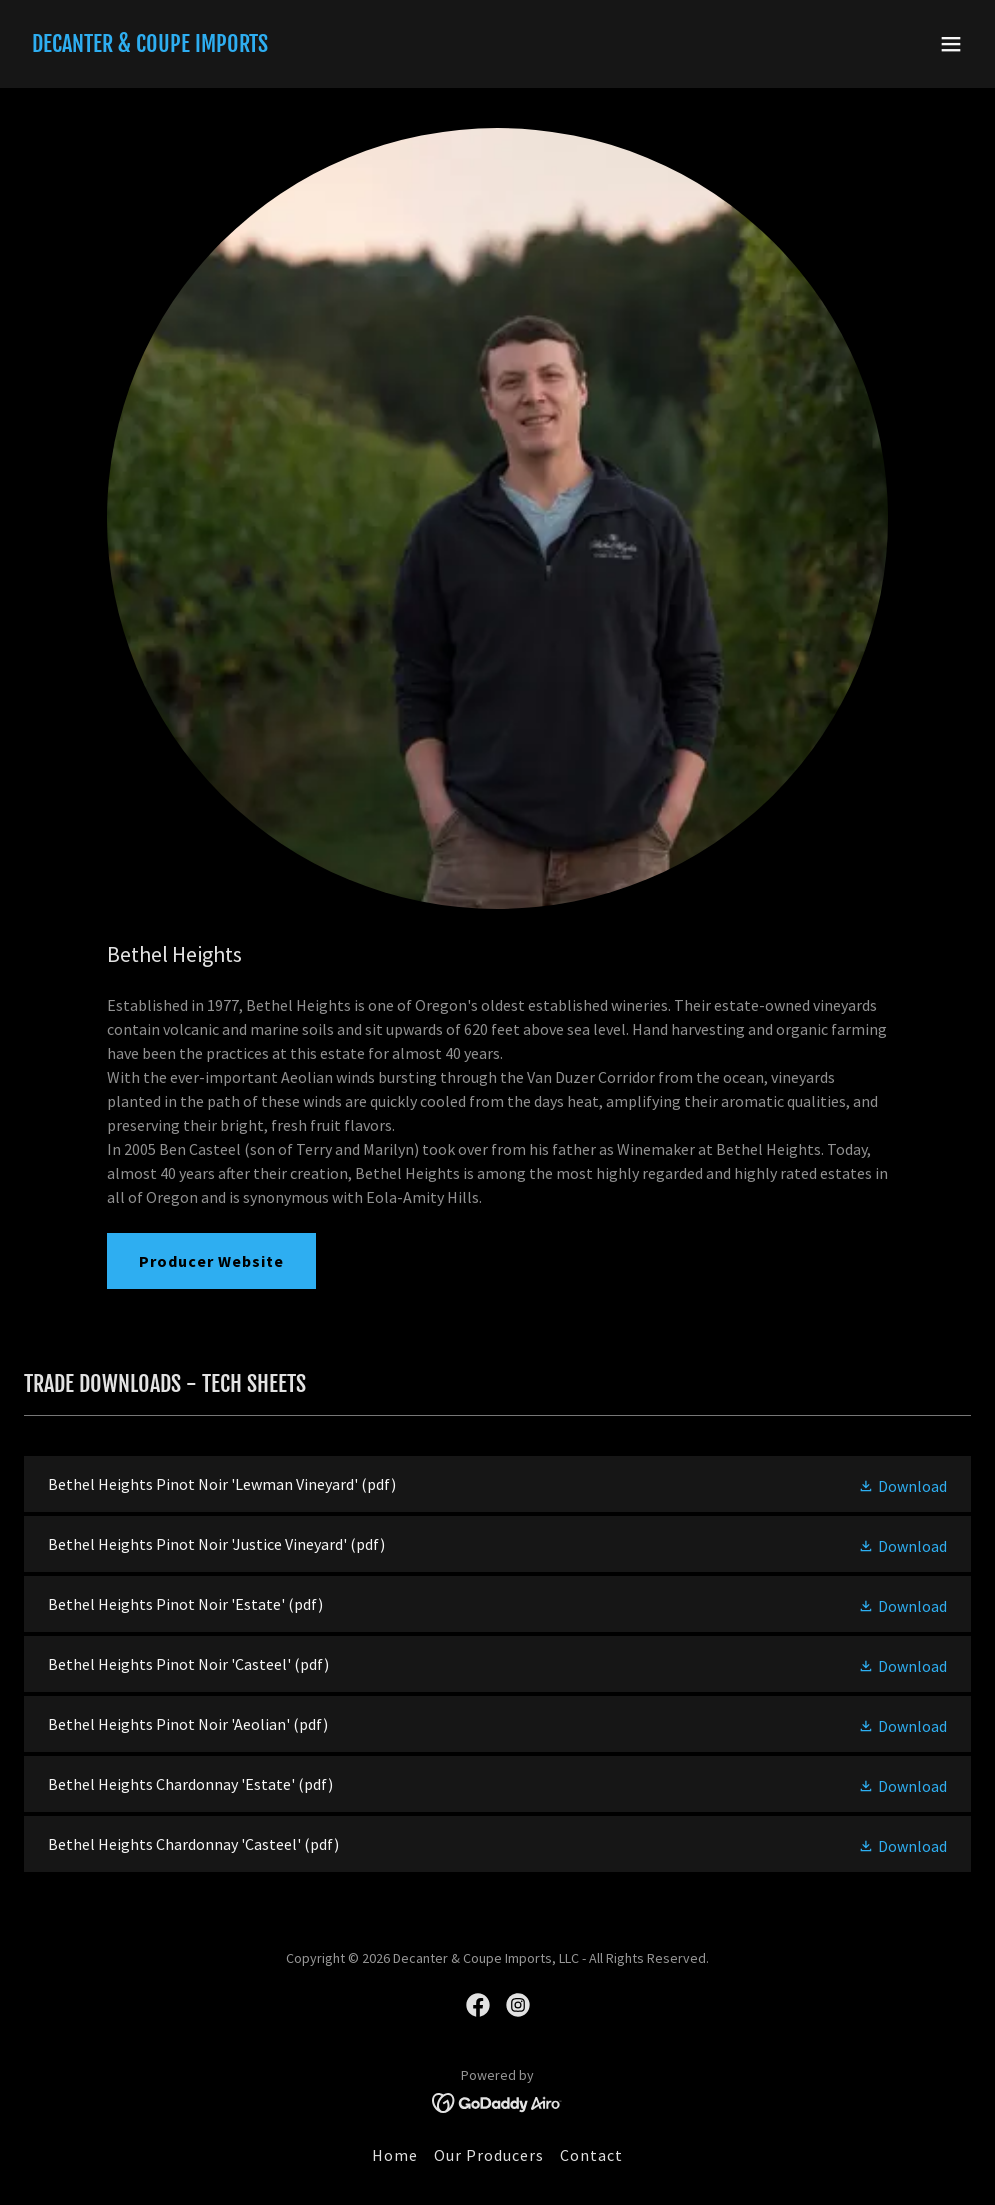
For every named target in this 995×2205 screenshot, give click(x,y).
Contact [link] (591, 2155)
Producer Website (211, 1261)
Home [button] (395, 2155)
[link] (150, 46)
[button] (951, 44)
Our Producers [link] (489, 2155)
